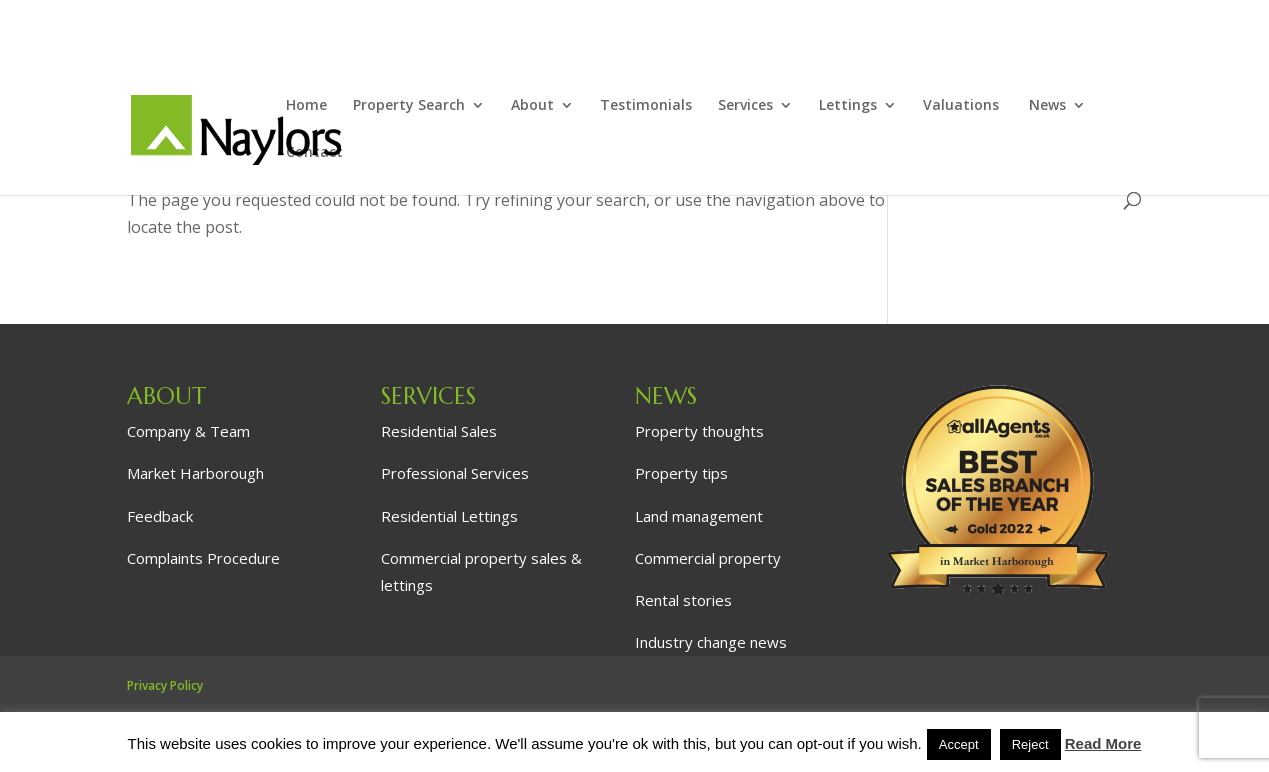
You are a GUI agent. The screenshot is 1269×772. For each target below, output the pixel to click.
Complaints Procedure (203, 558)
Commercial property (708, 558)
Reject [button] (1030, 744)
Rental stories (683, 600)
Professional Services (455, 473)
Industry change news (711, 642)
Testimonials (646, 106)
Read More (1103, 743)
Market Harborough (195, 473)
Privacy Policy (165, 685)
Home (306, 106)
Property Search (409, 106)
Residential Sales (439, 431)
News (1047, 106)
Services (745, 106)
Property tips (681, 473)
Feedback (160, 516)
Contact (314, 153)
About (532, 106)
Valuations (963, 106)
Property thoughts (699, 431)
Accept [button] (959, 744)
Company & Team (188, 431)
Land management (699, 516)
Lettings (848, 106)
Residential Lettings (449, 516)
